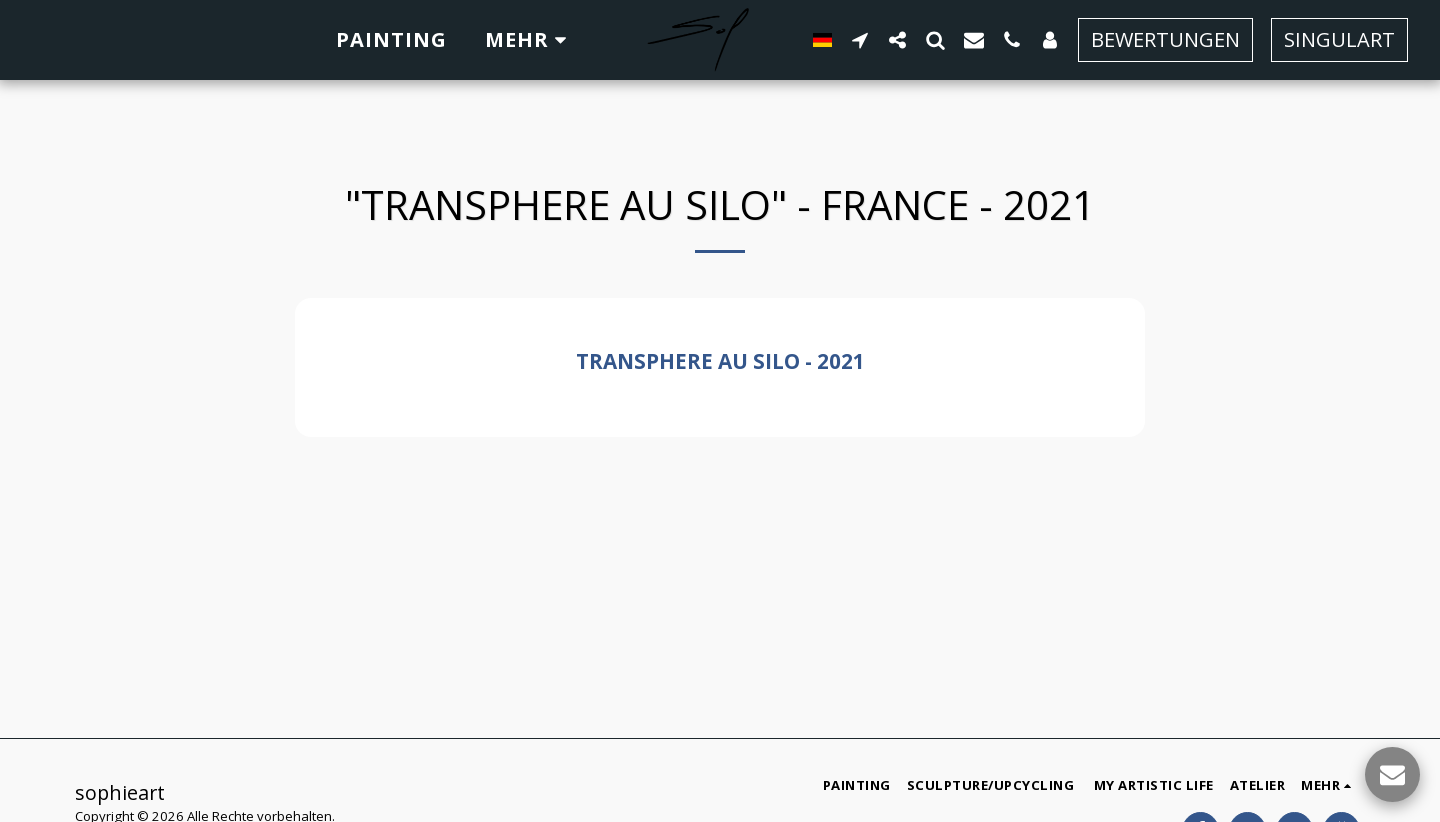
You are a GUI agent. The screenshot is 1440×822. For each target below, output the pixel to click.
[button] (860, 39)
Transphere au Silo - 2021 (720, 361)
